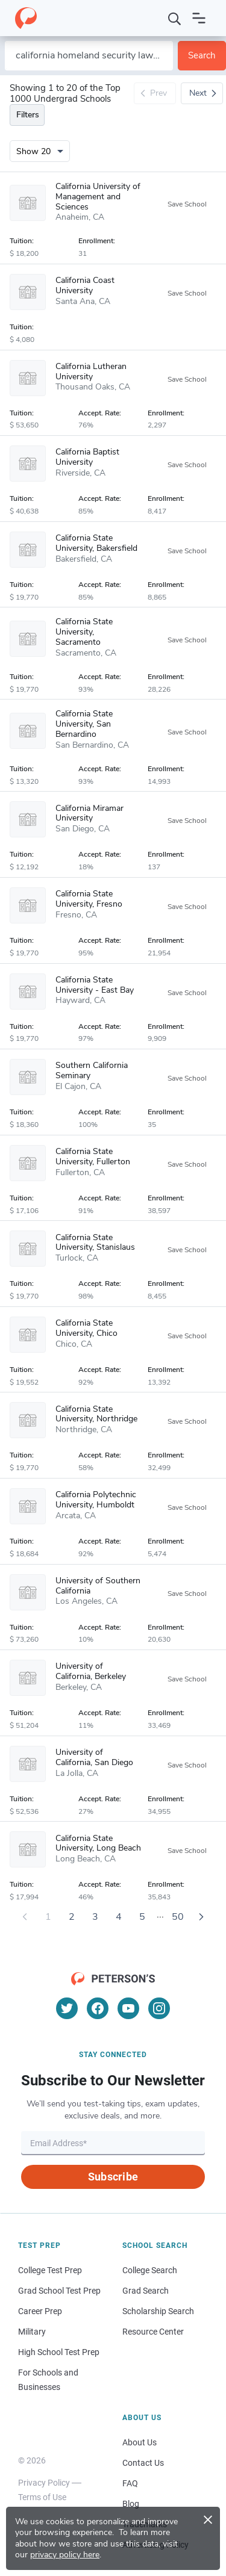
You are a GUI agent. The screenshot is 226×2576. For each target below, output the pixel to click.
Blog (130, 2504)
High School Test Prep (58, 2352)
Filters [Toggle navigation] (27, 114)
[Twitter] (67, 2008)
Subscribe (113, 2176)
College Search (149, 2270)
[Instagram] (159, 2008)
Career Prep (40, 2311)
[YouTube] (128, 2008)
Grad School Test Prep (59, 2290)
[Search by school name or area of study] (89, 55)
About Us (139, 2442)
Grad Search (145, 2290)
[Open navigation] (199, 18)
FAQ (130, 2483)
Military (32, 2331)
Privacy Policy (44, 2483)
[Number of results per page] (40, 151)
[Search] (175, 18)
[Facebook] (97, 2008)
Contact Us (143, 2463)
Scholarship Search (158, 2311)
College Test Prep (50, 2270)
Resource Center (153, 2331)
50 (178, 1916)
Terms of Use (42, 2497)
